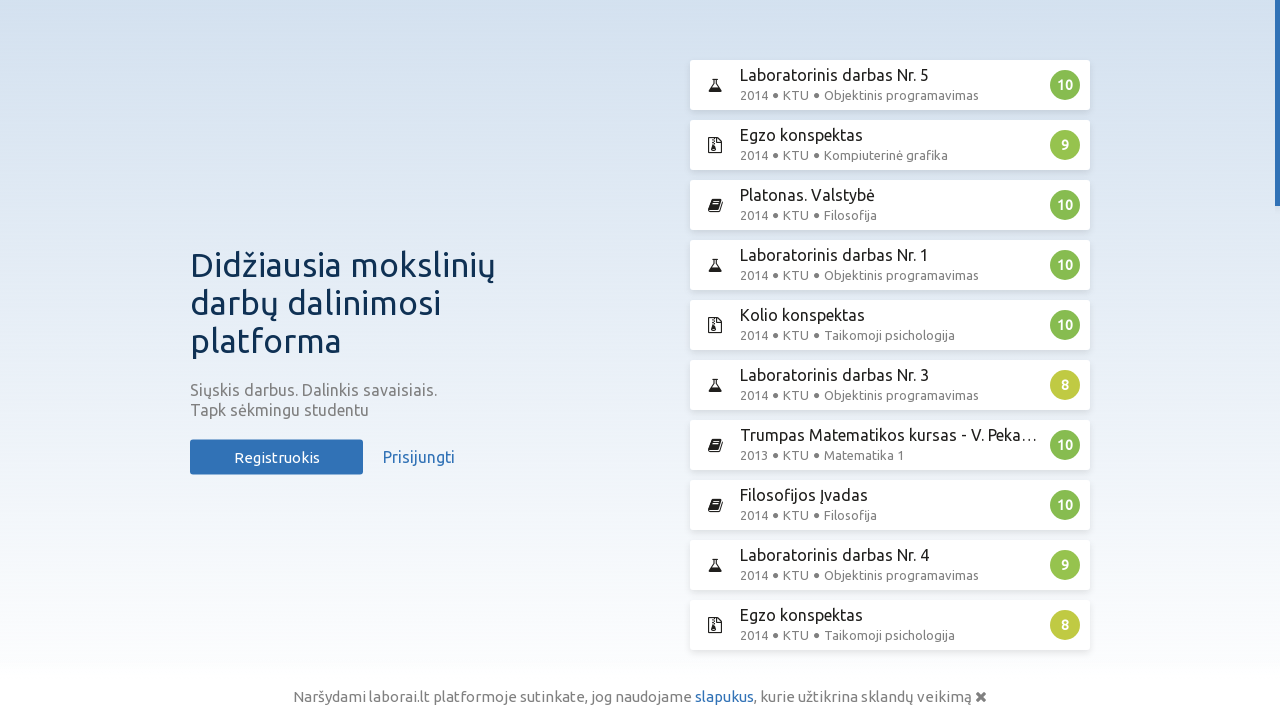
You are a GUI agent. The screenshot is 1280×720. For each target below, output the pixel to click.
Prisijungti (419, 457)
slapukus (724, 696)
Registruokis (277, 457)
